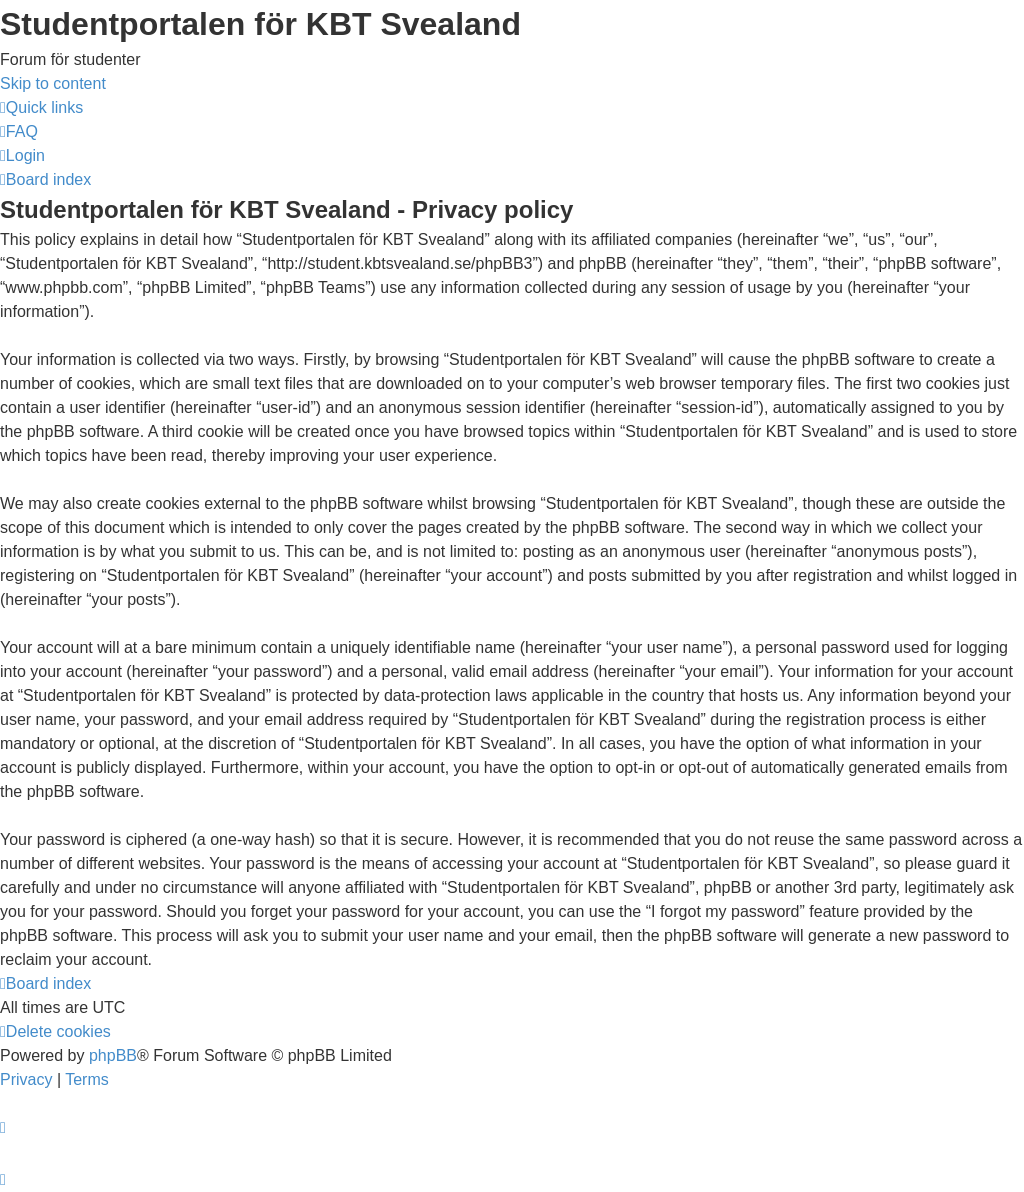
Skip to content (53, 83)
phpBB (113, 1055)
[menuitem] (19, 131)
